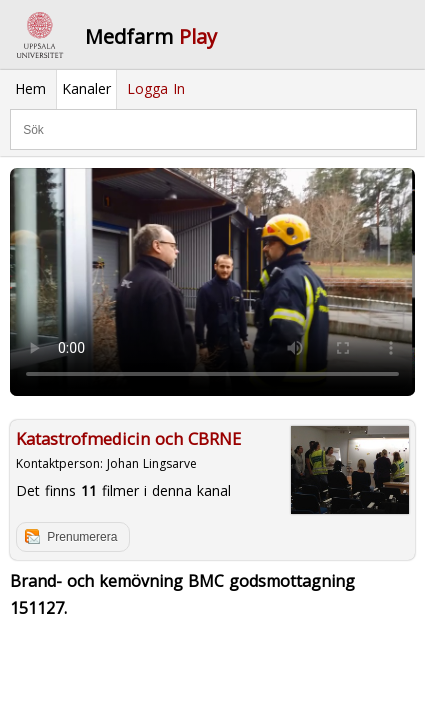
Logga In (156, 88)
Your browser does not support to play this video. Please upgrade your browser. (212, 282)
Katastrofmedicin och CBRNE (128, 439)
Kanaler (86, 88)
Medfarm (151, 36)
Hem (30, 88)
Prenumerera (82, 537)
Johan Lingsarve (152, 463)
